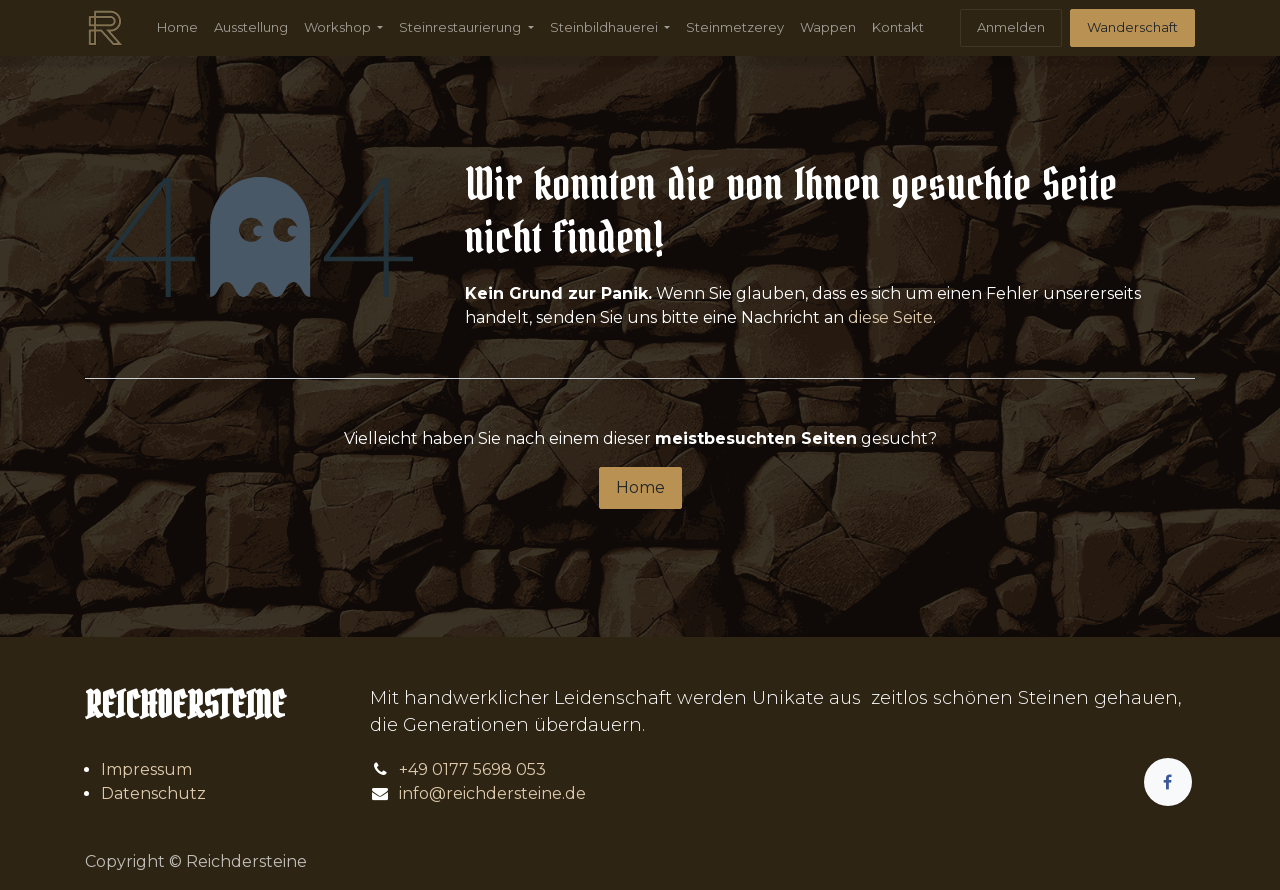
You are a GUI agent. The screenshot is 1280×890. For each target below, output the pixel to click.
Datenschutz (153, 793)
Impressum (146, 769)
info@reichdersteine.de (492, 793)
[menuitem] (177, 28)
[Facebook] (1168, 782)
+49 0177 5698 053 (472, 769)
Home (640, 487)
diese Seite (890, 317)
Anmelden (1011, 27)
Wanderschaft (1132, 27)
